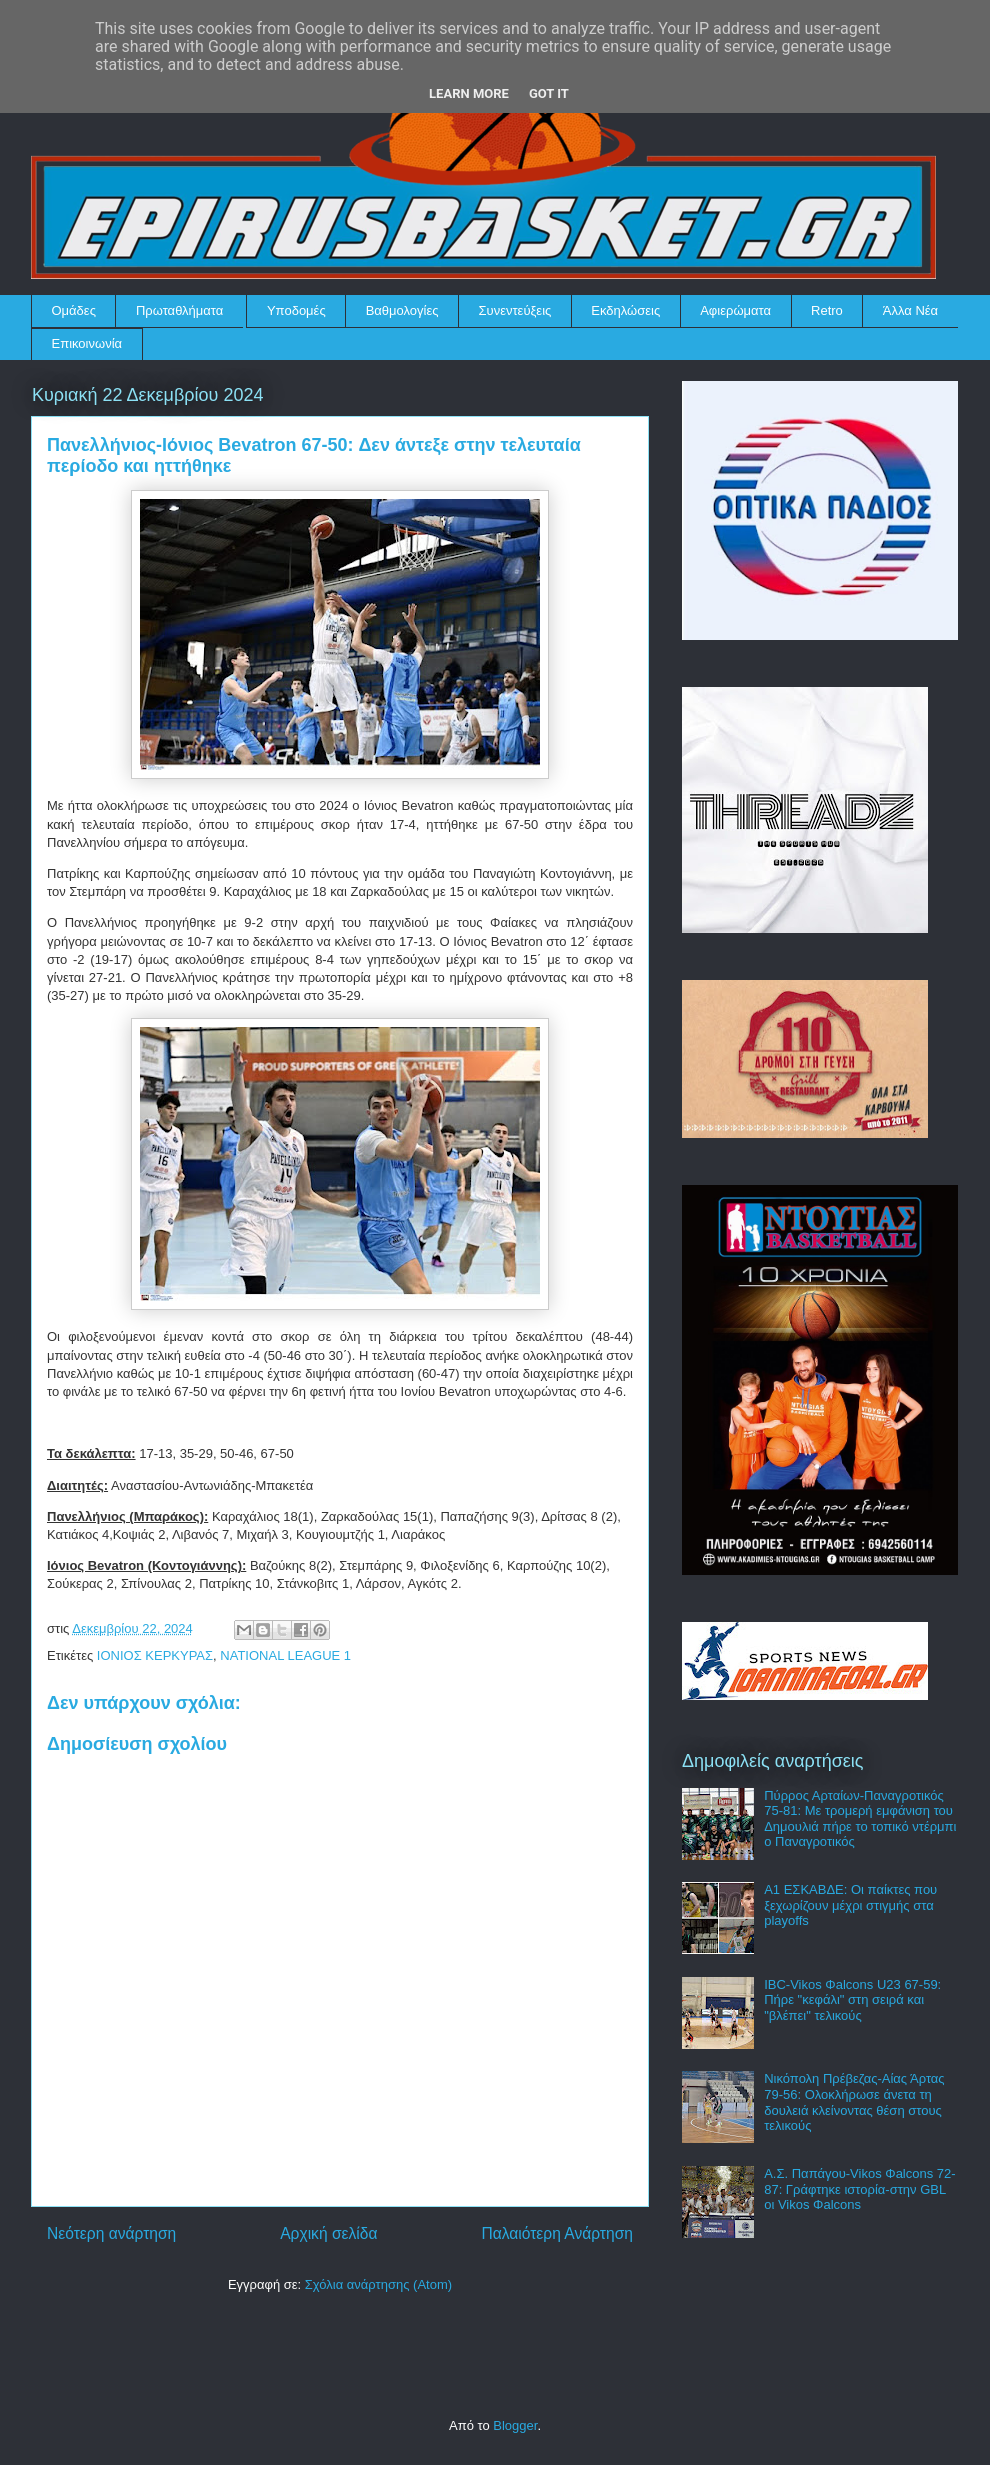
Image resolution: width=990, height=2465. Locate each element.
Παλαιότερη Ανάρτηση (557, 2233)
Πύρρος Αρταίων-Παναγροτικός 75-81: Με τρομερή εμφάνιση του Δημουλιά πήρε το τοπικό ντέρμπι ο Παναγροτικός (860, 1819)
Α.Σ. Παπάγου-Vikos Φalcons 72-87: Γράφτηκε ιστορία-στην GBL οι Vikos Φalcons (859, 2189)
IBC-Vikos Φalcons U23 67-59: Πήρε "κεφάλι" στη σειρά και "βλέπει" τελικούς (852, 2000)
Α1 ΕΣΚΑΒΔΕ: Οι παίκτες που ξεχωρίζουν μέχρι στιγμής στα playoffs (850, 1905)
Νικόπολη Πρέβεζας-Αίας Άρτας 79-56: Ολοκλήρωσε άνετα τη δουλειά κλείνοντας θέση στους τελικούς (854, 2102)
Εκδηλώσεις (625, 310)
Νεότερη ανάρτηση (111, 2233)
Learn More (469, 93)
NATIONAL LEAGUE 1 (285, 1655)
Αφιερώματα (735, 310)
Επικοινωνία (87, 343)
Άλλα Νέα (910, 310)
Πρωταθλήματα (179, 310)
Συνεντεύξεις (515, 310)
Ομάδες (74, 310)
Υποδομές (296, 310)
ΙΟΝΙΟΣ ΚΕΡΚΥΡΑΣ (155, 1655)
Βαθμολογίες (402, 310)
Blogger (515, 2425)
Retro (827, 310)
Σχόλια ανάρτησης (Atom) (378, 2284)
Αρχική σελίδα (328, 2233)
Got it (549, 93)
